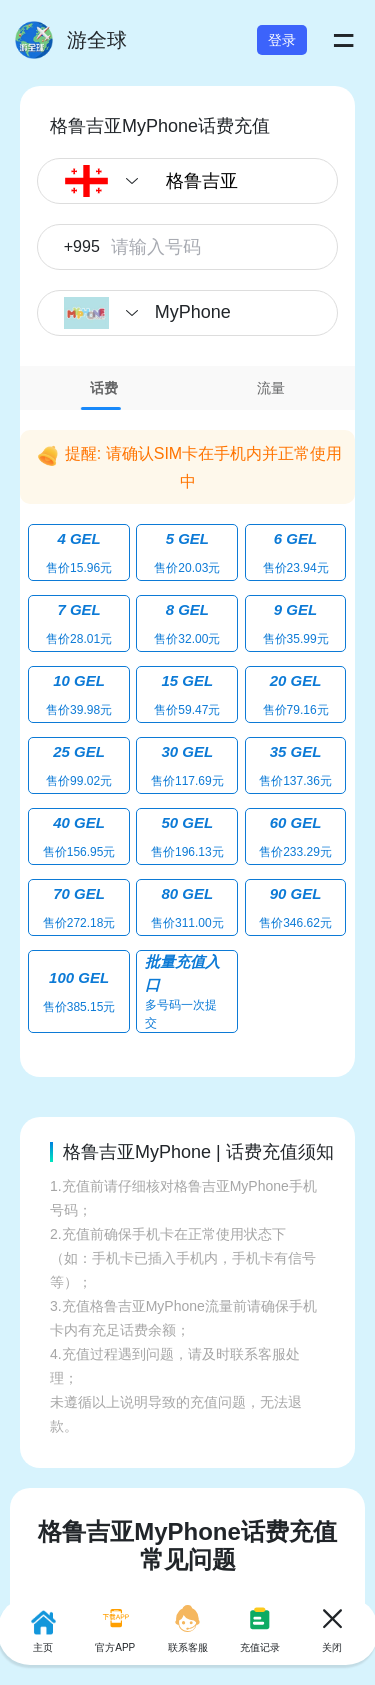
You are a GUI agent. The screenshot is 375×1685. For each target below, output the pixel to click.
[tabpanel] (187, 729)
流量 (271, 388)
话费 (104, 388)
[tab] (104, 388)
